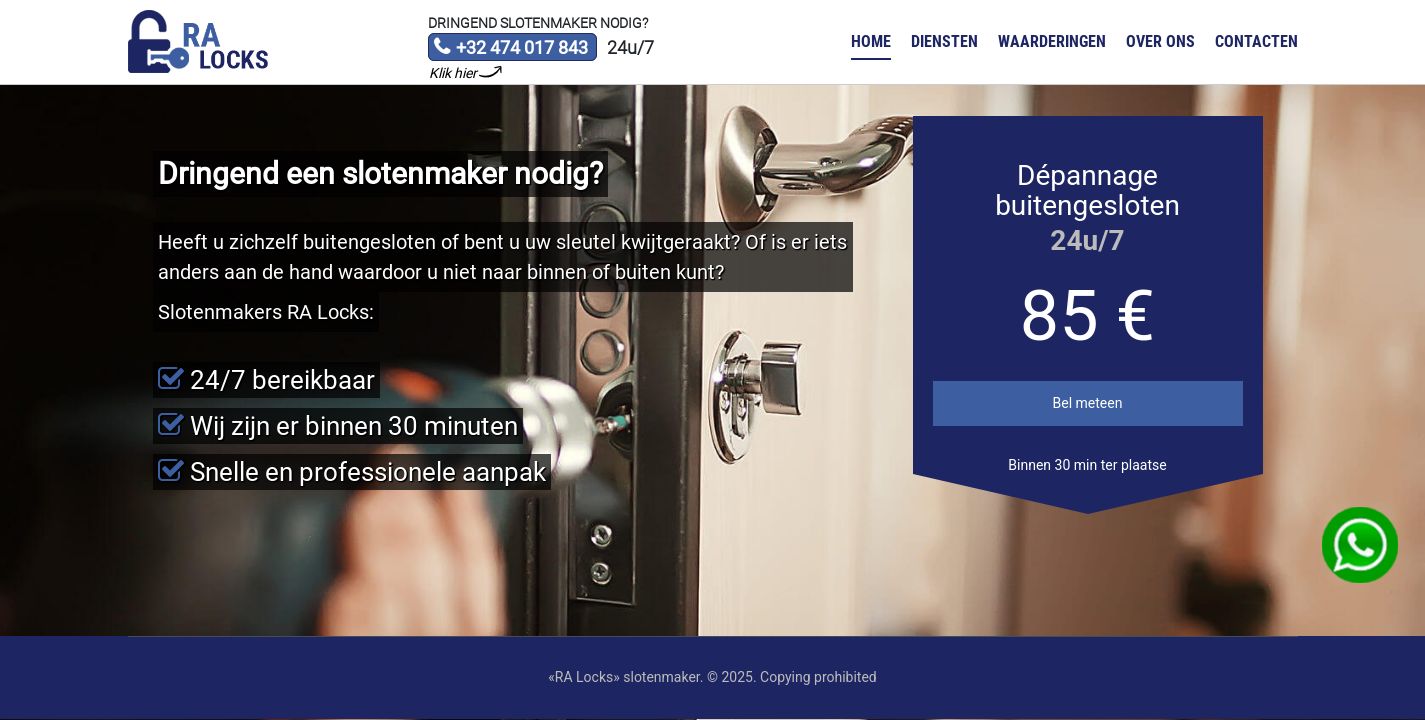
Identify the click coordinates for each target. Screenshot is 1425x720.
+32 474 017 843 (510, 49)
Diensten (944, 41)
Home (871, 41)
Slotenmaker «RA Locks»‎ (198, 42)
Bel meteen (1088, 403)
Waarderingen (1052, 41)
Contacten (1256, 41)
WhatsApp (1360, 545)
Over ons (1160, 41)
